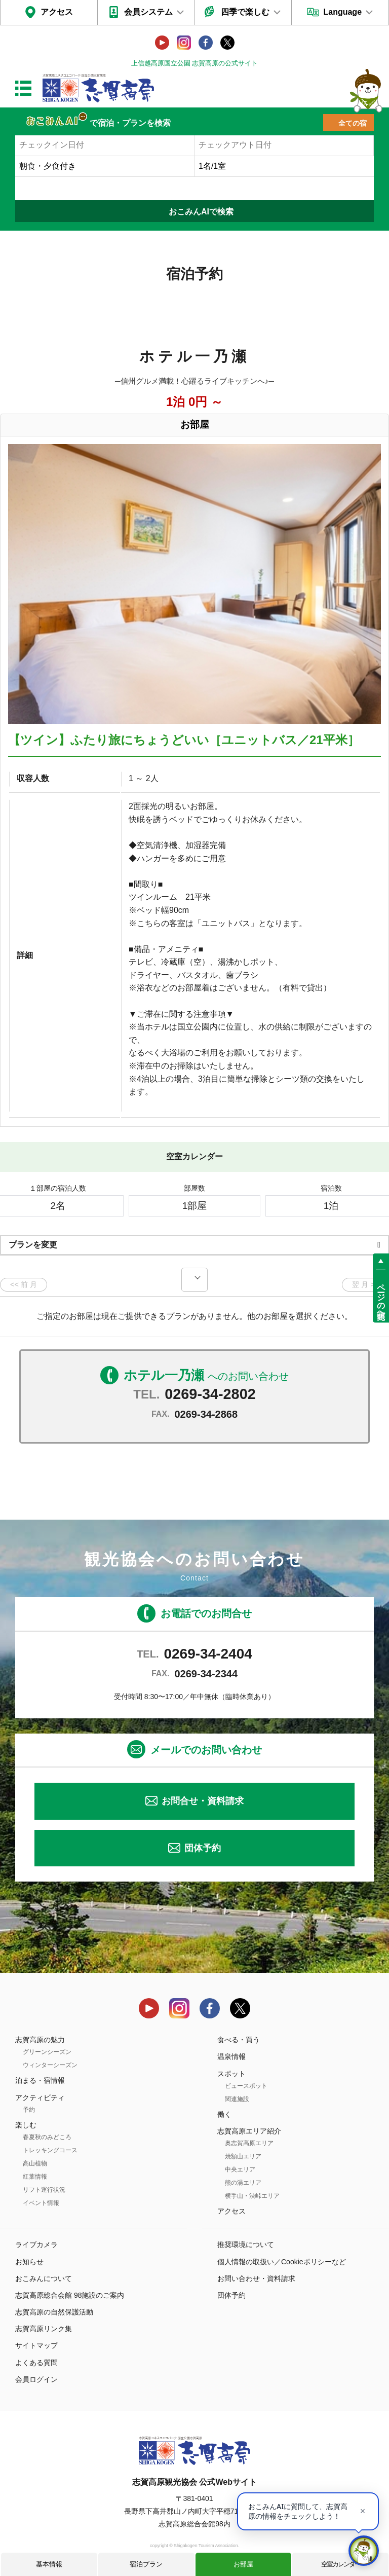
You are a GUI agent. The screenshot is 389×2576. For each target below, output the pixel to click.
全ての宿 (352, 123)
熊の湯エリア (243, 2182)
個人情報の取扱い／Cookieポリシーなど (281, 2262)
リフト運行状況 (44, 2189)
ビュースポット (246, 2085)
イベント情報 (41, 2202)
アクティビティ (40, 2097)
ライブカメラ (36, 2244)
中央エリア (240, 2169)
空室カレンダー (340, 2564)
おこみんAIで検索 (201, 211)
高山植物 (35, 2163)
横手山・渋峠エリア (252, 2195)
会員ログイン (36, 2379)
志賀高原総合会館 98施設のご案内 (69, 2295)
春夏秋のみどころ (47, 2137)
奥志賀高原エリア (249, 2143)
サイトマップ (36, 2345)
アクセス (57, 12)
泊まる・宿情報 (40, 2080)
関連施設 (237, 2099)
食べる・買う (238, 2040)
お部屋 (243, 2564)
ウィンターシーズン (50, 2065)
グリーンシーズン (47, 2051)
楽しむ (25, 2125)
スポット (231, 2074)
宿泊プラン (146, 2564)
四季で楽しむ (245, 12)
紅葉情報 (35, 2176)
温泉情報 (231, 2056)
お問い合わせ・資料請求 (256, 2278)
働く (224, 2114)
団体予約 (202, 1848)
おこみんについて (43, 2278)
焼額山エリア (243, 2156)
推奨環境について (245, 2244)
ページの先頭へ (381, 1297)
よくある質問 (36, 2363)
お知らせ (29, 2262)
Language (342, 12)
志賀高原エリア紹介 (249, 2131)
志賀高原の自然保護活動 (54, 2312)
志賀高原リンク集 (43, 2329)
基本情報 (49, 2564)
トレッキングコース (50, 2150)
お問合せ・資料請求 (203, 1801)
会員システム (148, 12)
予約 (29, 2109)
